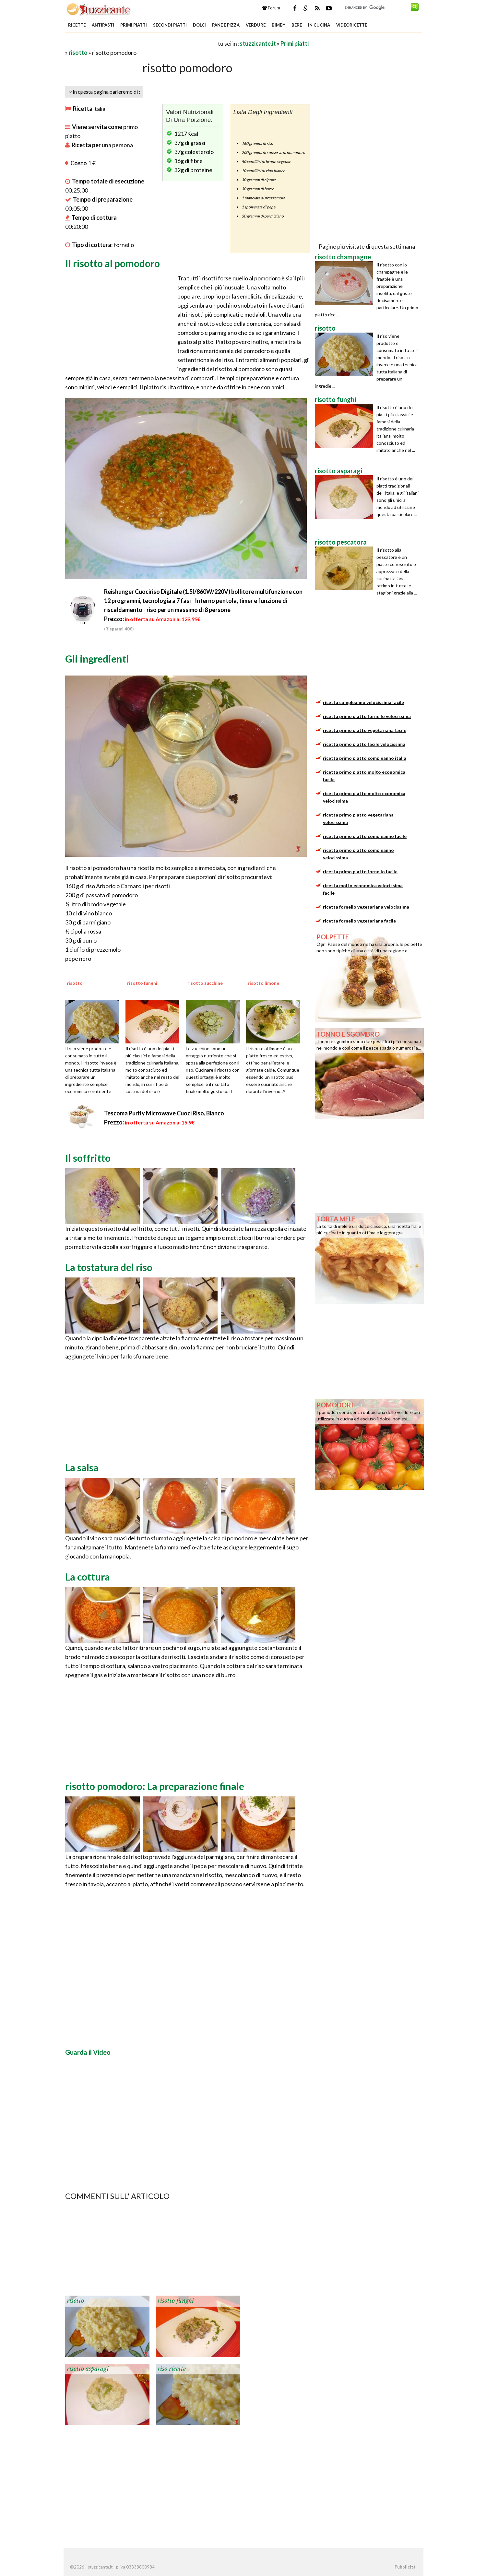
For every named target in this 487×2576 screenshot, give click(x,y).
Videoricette (351, 25)
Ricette (77, 25)
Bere (296, 25)
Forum (271, 7)
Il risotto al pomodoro (112, 263)
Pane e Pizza (226, 25)
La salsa (82, 1467)
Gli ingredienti (97, 659)
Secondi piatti (170, 25)
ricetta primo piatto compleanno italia (364, 758)
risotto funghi (176, 2300)
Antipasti (103, 25)
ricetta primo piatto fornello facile (360, 871)
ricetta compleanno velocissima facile (363, 702)
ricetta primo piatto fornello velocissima (367, 716)
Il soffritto (88, 1158)
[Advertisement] (141, 43)
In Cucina (319, 25)
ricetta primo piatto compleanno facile (365, 836)
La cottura (87, 1576)
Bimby (278, 25)
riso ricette (172, 2368)
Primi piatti (133, 25)
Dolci (199, 25)
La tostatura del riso (108, 1267)
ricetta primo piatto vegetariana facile (364, 730)
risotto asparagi (88, 2368)
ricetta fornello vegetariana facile (359, 920)
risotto (78, 52)
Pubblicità (405, 2567)
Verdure (256, 25)
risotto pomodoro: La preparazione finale (154, 1786)
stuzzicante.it (258, 43)
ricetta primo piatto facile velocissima (364, 744)
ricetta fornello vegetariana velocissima (366, 907)
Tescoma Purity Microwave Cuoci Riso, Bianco (164, 1113)
